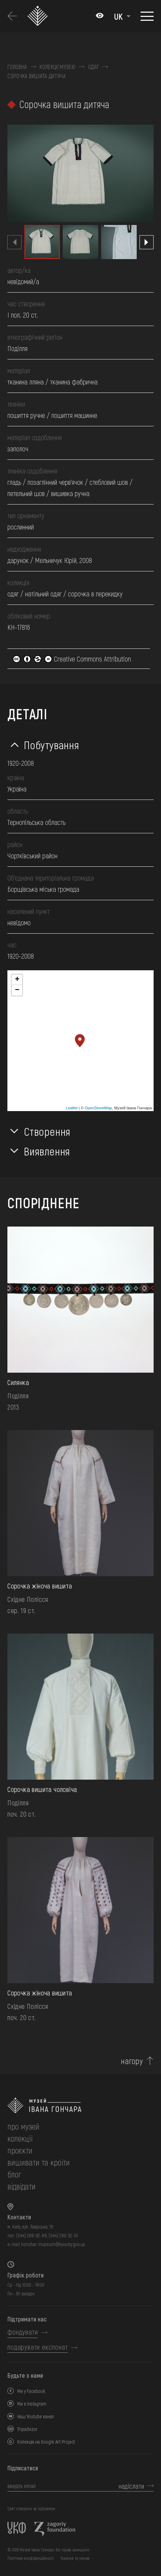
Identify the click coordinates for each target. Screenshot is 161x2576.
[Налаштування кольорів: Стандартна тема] (99, 16)
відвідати (21, 2186)
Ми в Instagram (32, 2404)
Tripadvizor (27, 2429)
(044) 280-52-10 (63, 2235)
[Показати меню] (147, 16)
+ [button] (17, 979)
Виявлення (47, 1151)
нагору (132, 2061)
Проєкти (19, 2150)
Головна (17, 67)
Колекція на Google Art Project (46, 2442)
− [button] (17, 990)
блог (14, 2174)
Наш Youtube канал (35, 2416)
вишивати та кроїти (38, 2162)
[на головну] (80, 2105)
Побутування (51, 744)
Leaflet (72, 1108)
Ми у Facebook (31, 2391)
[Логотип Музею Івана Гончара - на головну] (39, 16)
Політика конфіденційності (30, 2558)
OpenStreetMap (98, 1108)
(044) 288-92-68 (31, 2235)
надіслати (131, 2486)
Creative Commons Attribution (72, 658)
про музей (23, 2126)
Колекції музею (57, 67)
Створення (47, 1131)
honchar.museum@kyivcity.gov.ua (53, 2244)
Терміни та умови (74, 2558)
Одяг (93, 67)
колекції (19, 2138)
